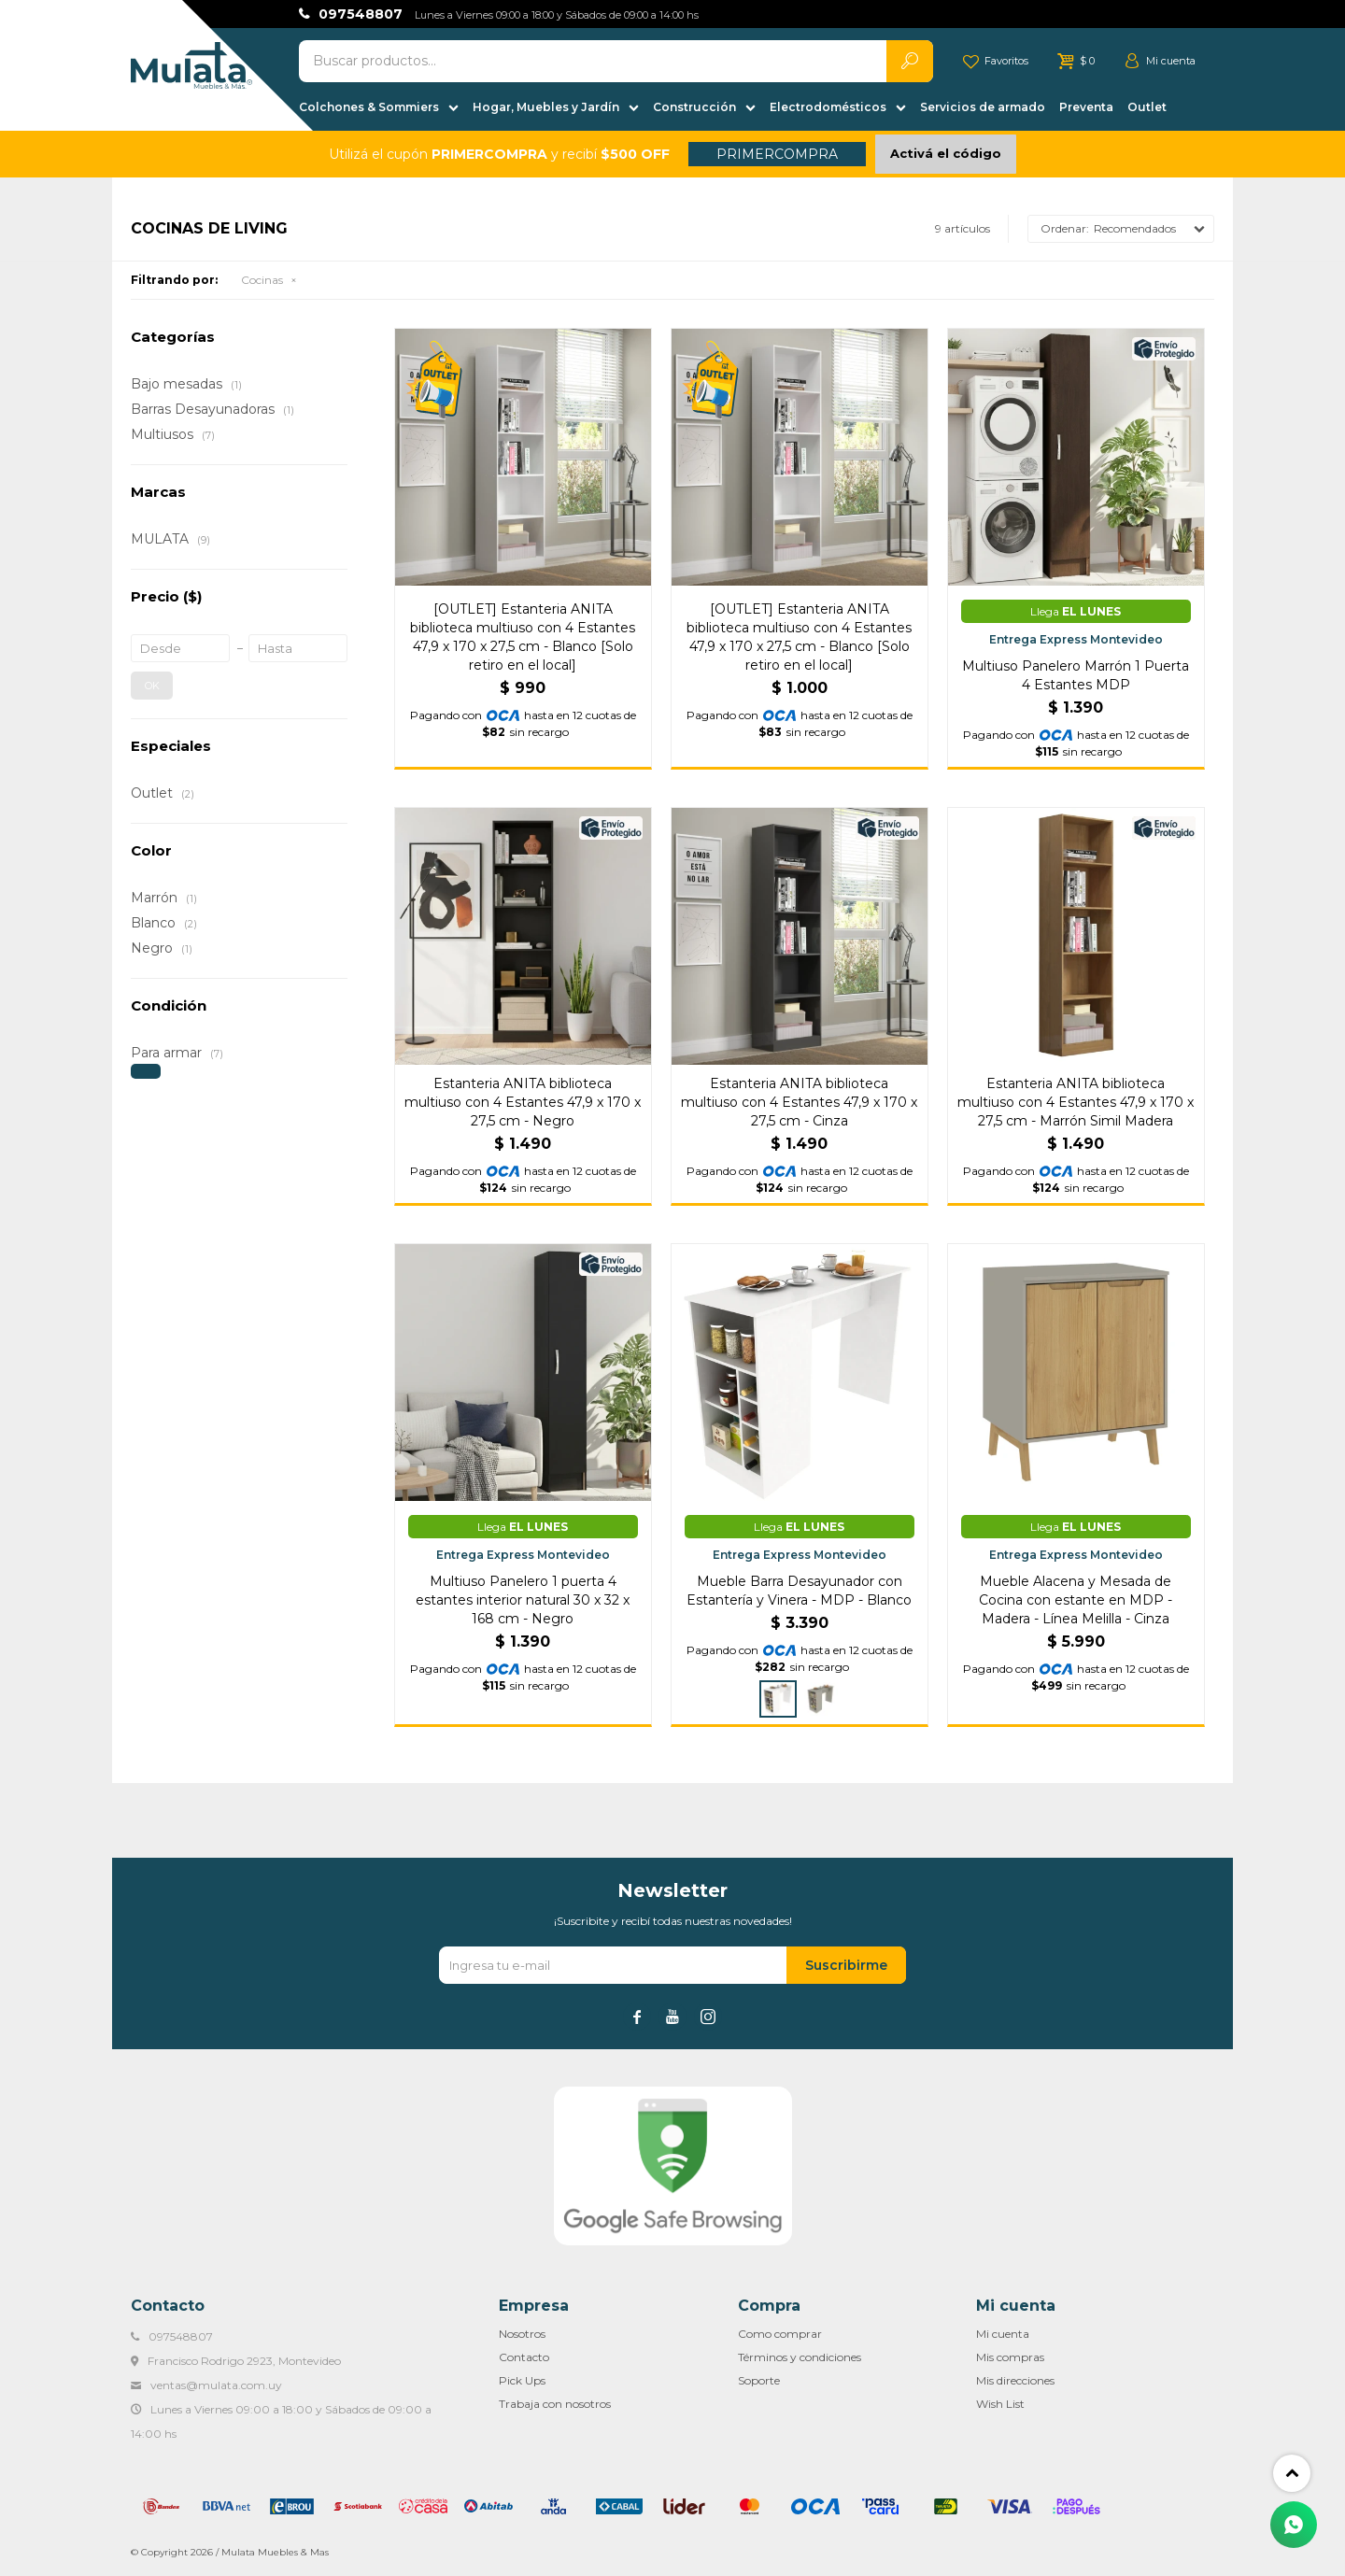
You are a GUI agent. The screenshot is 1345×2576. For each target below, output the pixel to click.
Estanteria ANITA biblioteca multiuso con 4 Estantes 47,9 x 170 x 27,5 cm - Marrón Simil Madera (1075, 1102)
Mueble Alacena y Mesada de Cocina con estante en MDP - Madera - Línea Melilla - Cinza (1075, 1600)
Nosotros (522, 2334)
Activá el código (945, 153)
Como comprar (780, 2334)
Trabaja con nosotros (555, 2404)
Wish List (1000, 2404)
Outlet (1147, 107)
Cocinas (262, 280)
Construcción (694, 107)
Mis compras (1010, 2357)
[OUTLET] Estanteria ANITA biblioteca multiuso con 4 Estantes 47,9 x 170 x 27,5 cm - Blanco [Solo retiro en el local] (522, 637)
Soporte (759, 2380)
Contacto (524, 2357)
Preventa (1086, 107)
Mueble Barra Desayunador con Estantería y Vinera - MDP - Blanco (799, 1590)
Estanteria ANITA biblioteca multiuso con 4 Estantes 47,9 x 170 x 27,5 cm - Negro (522, 1102)
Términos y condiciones (799, 2357)
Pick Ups (522, 2380)
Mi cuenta (1002, 2334)
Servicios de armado (982, 107)
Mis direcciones (1015, 2380)
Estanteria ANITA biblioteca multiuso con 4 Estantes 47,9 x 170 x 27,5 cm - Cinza (799, 1102)
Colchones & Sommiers (369, 107)
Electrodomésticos (828, 107)
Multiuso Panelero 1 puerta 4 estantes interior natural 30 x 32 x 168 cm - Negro (523, 1600)
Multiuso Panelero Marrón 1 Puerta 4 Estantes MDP (1075, 675)
